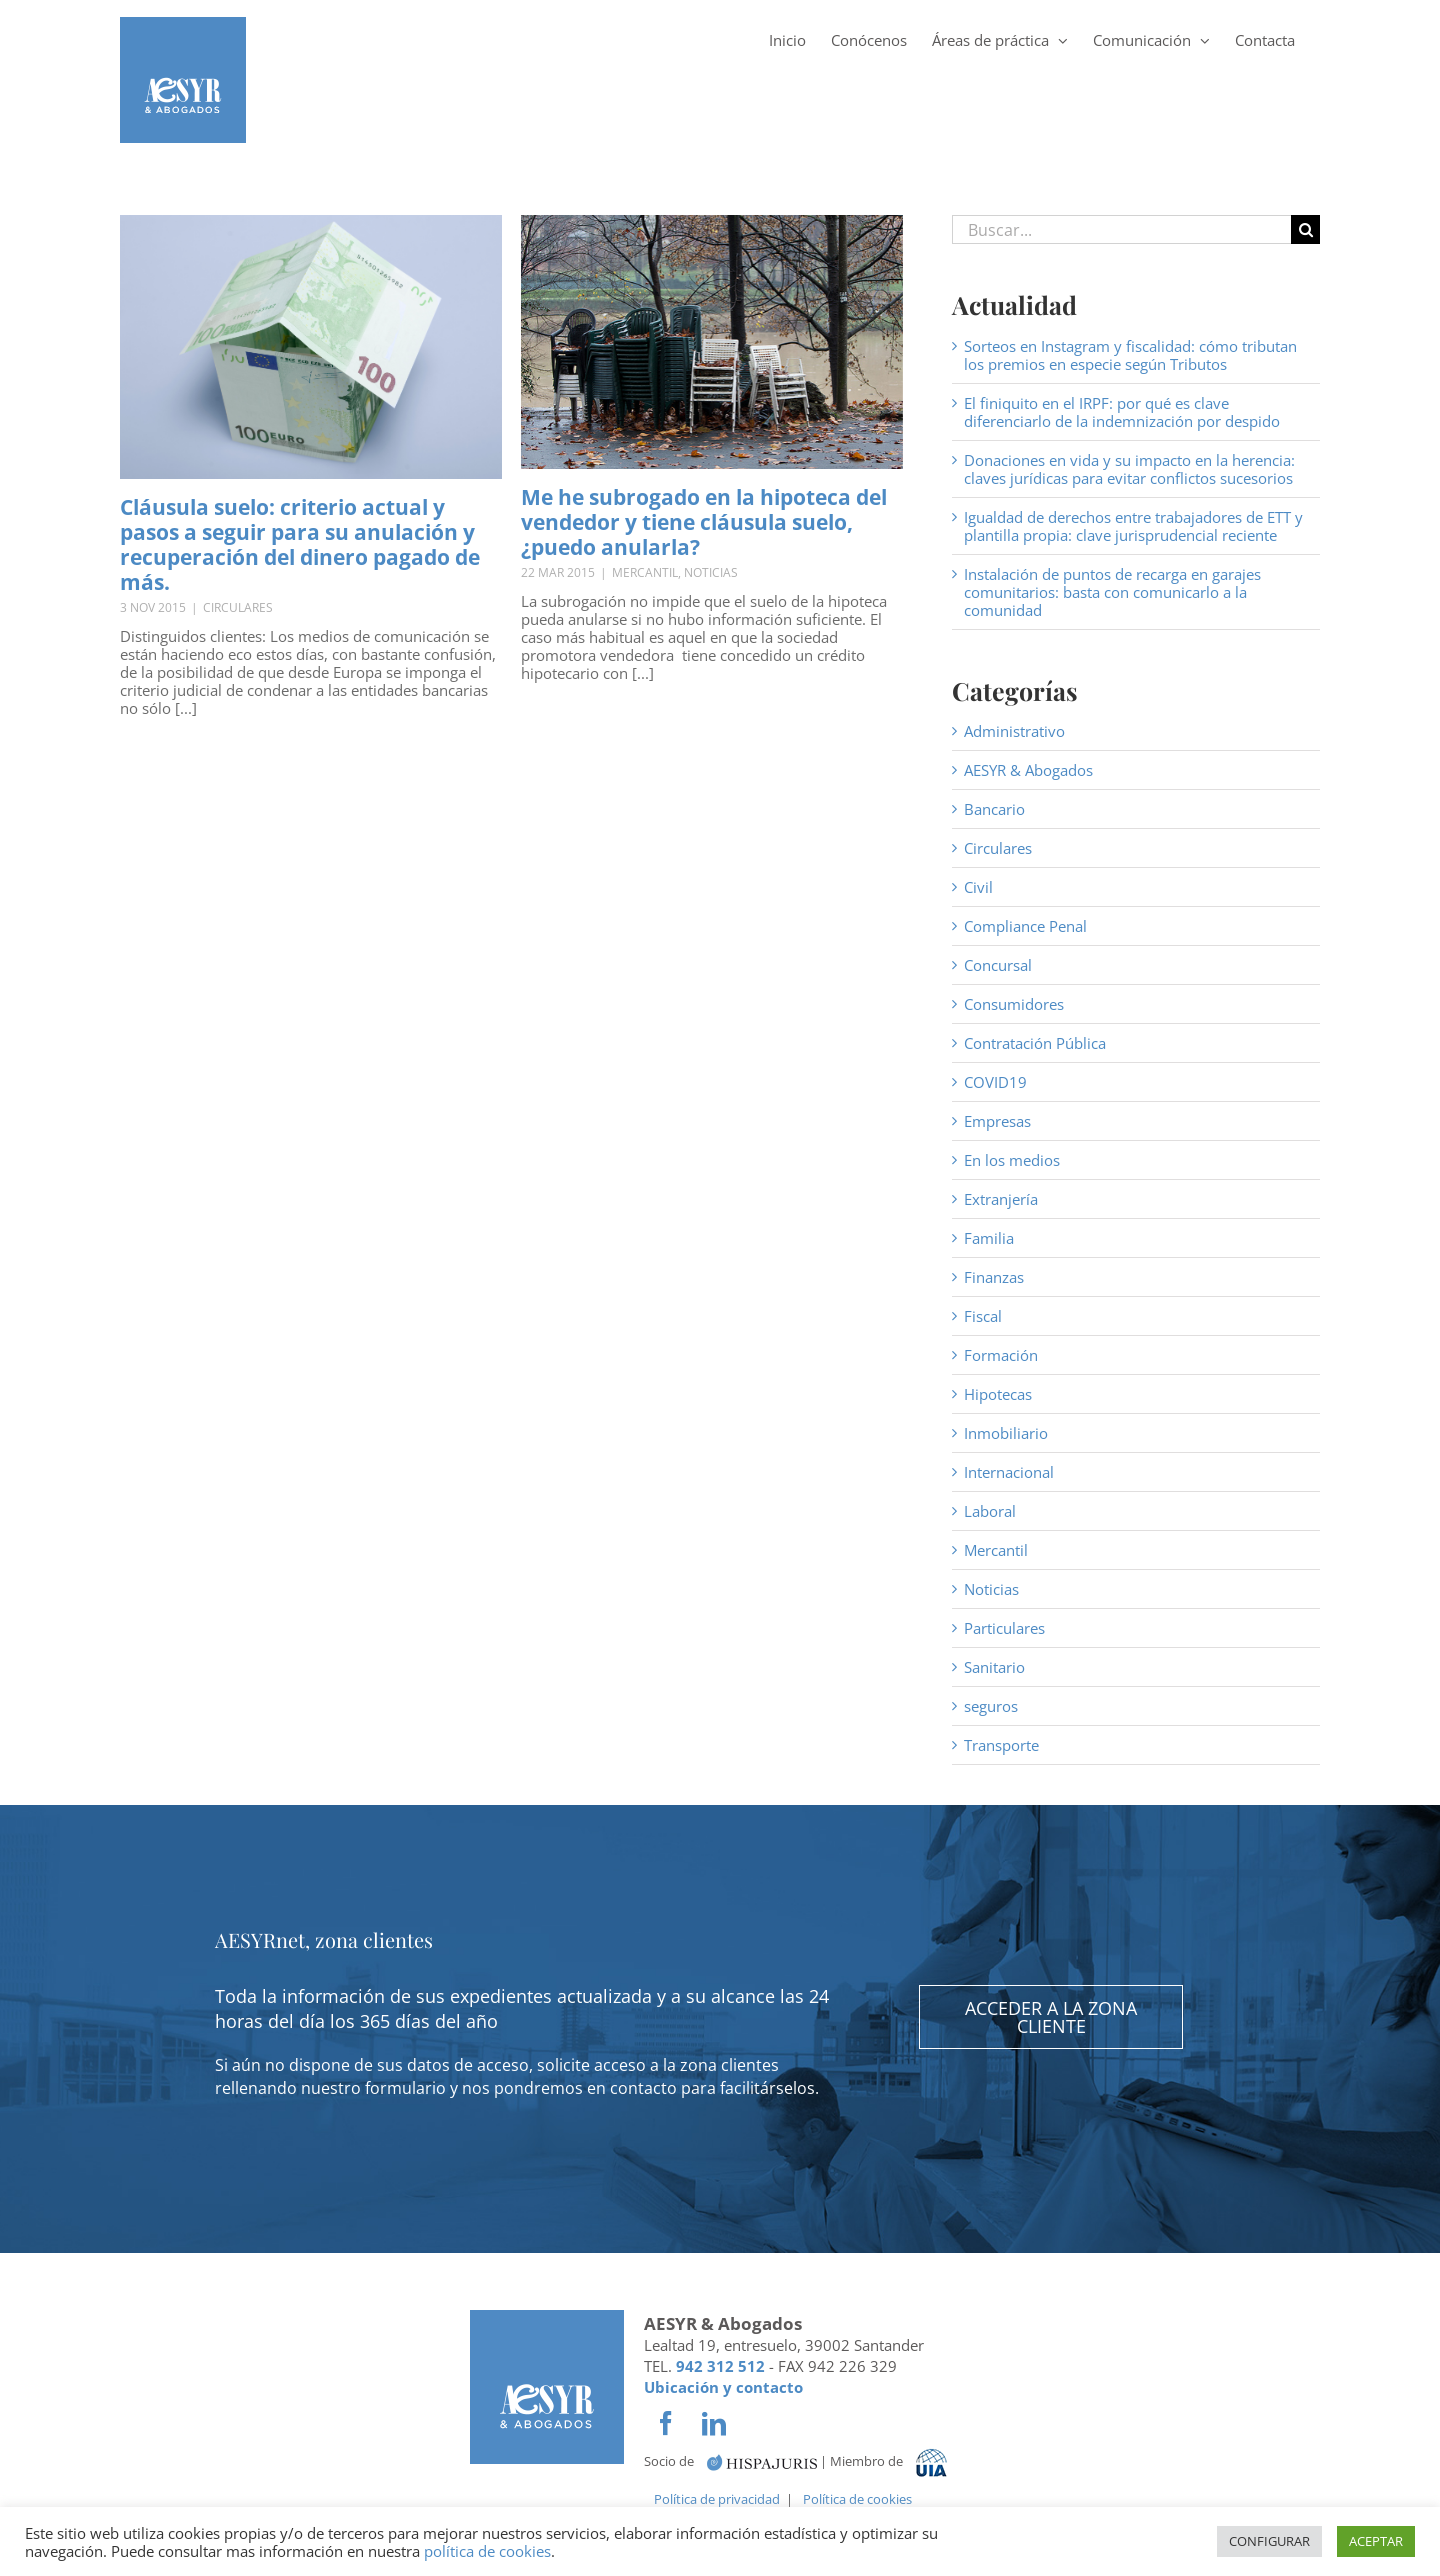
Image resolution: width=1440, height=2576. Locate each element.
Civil (978, 887)
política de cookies (487, 2551)
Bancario (994, 809)
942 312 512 (720, 2366)
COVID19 (995, 1082)
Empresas (997, 1121)
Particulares (1004, 1628)
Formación (1001, 1355)
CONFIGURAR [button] (1269, 2541)
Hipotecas (998, 1394)
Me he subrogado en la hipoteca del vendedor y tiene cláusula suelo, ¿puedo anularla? (704, 522)
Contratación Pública (1035, 1043)
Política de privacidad (717, 2499)
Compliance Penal (1025, 926)
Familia (989, 1238)
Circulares (238, 607)
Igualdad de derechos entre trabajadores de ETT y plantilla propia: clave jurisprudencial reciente (1133, 526)
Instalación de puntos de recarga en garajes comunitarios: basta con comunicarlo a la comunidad (1112, 592)
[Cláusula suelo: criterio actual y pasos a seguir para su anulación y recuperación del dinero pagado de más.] (311, 347)
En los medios (1012, 1160)
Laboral (990, 1511)
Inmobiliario (1006, 1433)
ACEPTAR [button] (1376, 2541)
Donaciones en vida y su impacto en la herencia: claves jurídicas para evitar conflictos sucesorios (1129, 469)
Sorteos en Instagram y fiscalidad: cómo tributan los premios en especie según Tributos (1130, 355)
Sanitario (994, 1667)
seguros (991, 1706)
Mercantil (645, 572)
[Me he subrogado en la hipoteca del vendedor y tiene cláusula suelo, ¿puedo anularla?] (712, 342)
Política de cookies (857, 2499)
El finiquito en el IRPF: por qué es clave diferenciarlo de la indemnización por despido (1122, 412)
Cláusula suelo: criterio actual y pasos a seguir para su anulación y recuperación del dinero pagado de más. (300, 545)
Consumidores (1014, 1004)
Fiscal (983, 1316)
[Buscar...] (1121, 229)
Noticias (711, 572)
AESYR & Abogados (1028, 770)
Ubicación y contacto (723, 2387)
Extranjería (1001, 1199)
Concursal (998, 965)
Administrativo (1014, 731)
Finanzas (994, 1277)
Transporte (1001, 1745)
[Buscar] (1305, 229)
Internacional (1009, 1472)
